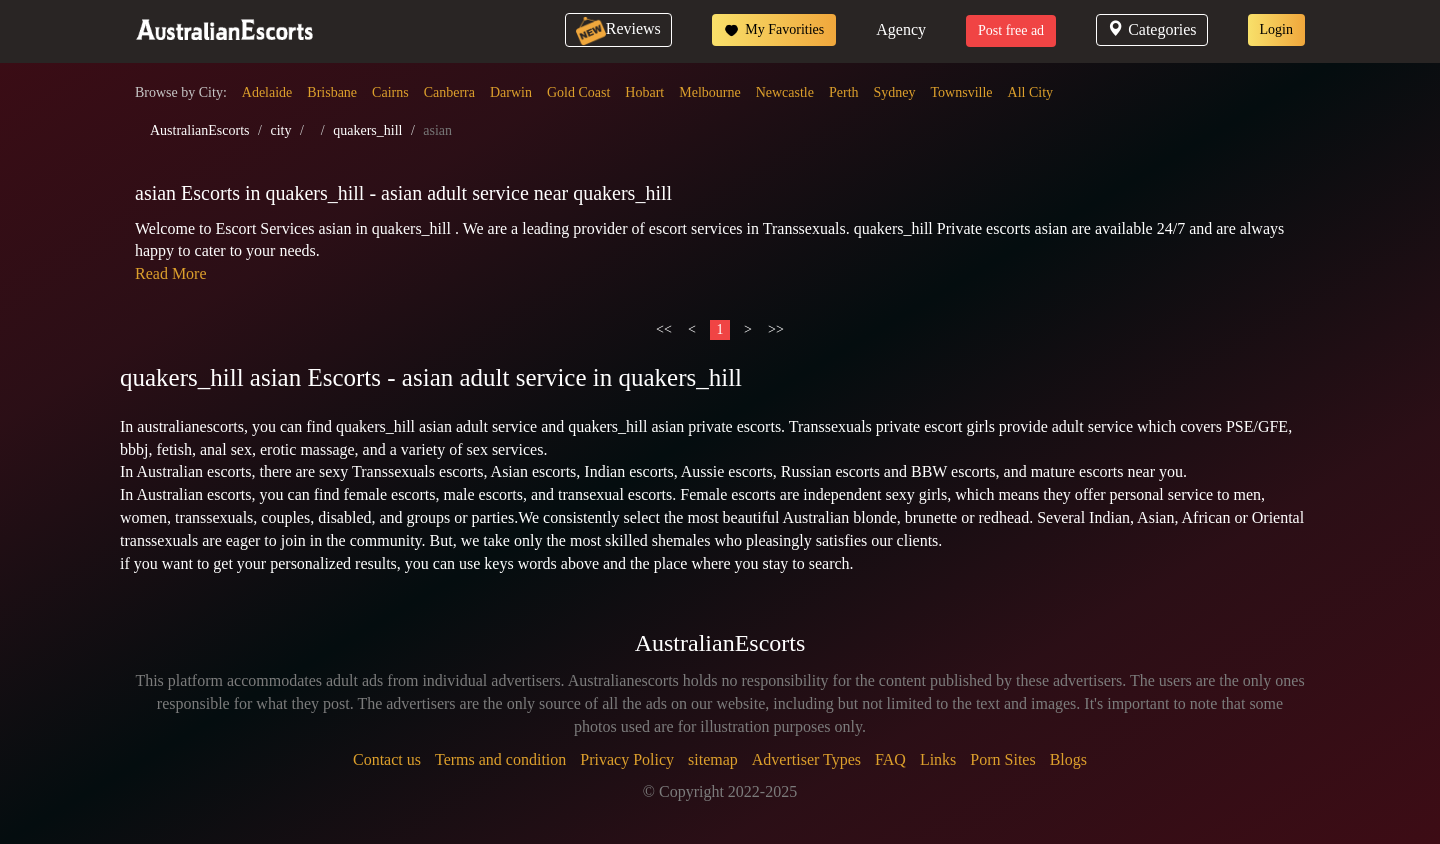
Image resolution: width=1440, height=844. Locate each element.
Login (1276, 29)
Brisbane (332, 92)
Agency (901, 29)
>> (776, 329)
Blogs (1068, 759)
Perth (844, 92)
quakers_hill (367, 130)
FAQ (890, 759)
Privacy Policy (627, 759)
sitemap (713, 759)
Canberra (449, 92)
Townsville (962, 92)
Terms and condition (500, 759)
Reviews (618, 28)
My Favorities (774, 30)
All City (1031, 92)
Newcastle (785, 92)
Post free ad (1011, 30)
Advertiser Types (806, 759)
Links (938, 759)
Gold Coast (578, 92)
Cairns (390, 92)
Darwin (511, 92)
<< (664, 329)
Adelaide (267, 92)
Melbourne (709, 92)
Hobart (644, 92)
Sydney (895, 92)
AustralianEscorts (200, 130)
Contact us (387, 759)
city (280, 130)
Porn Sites (1002, 759)
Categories (1151, 29)
